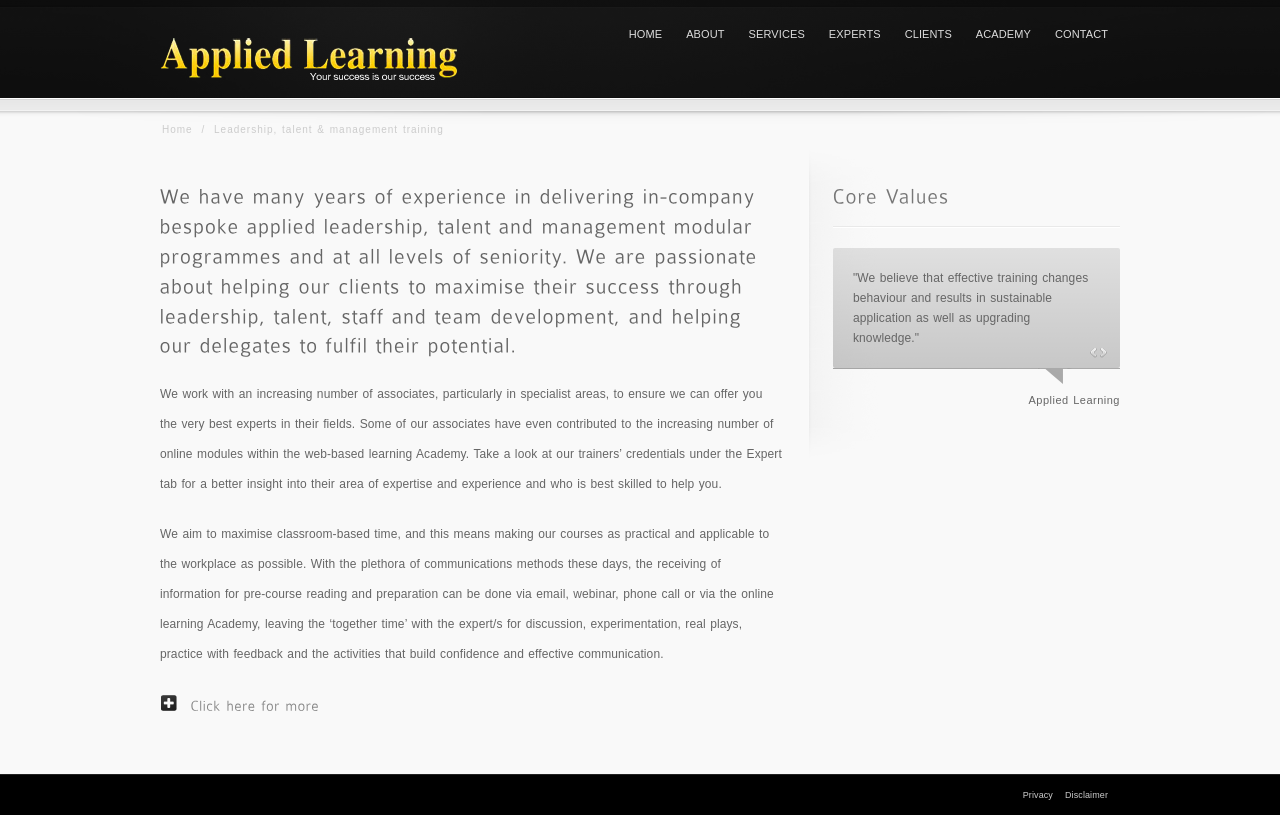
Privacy (1038, 795)
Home (177, 129)
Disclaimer (1086, 795)
